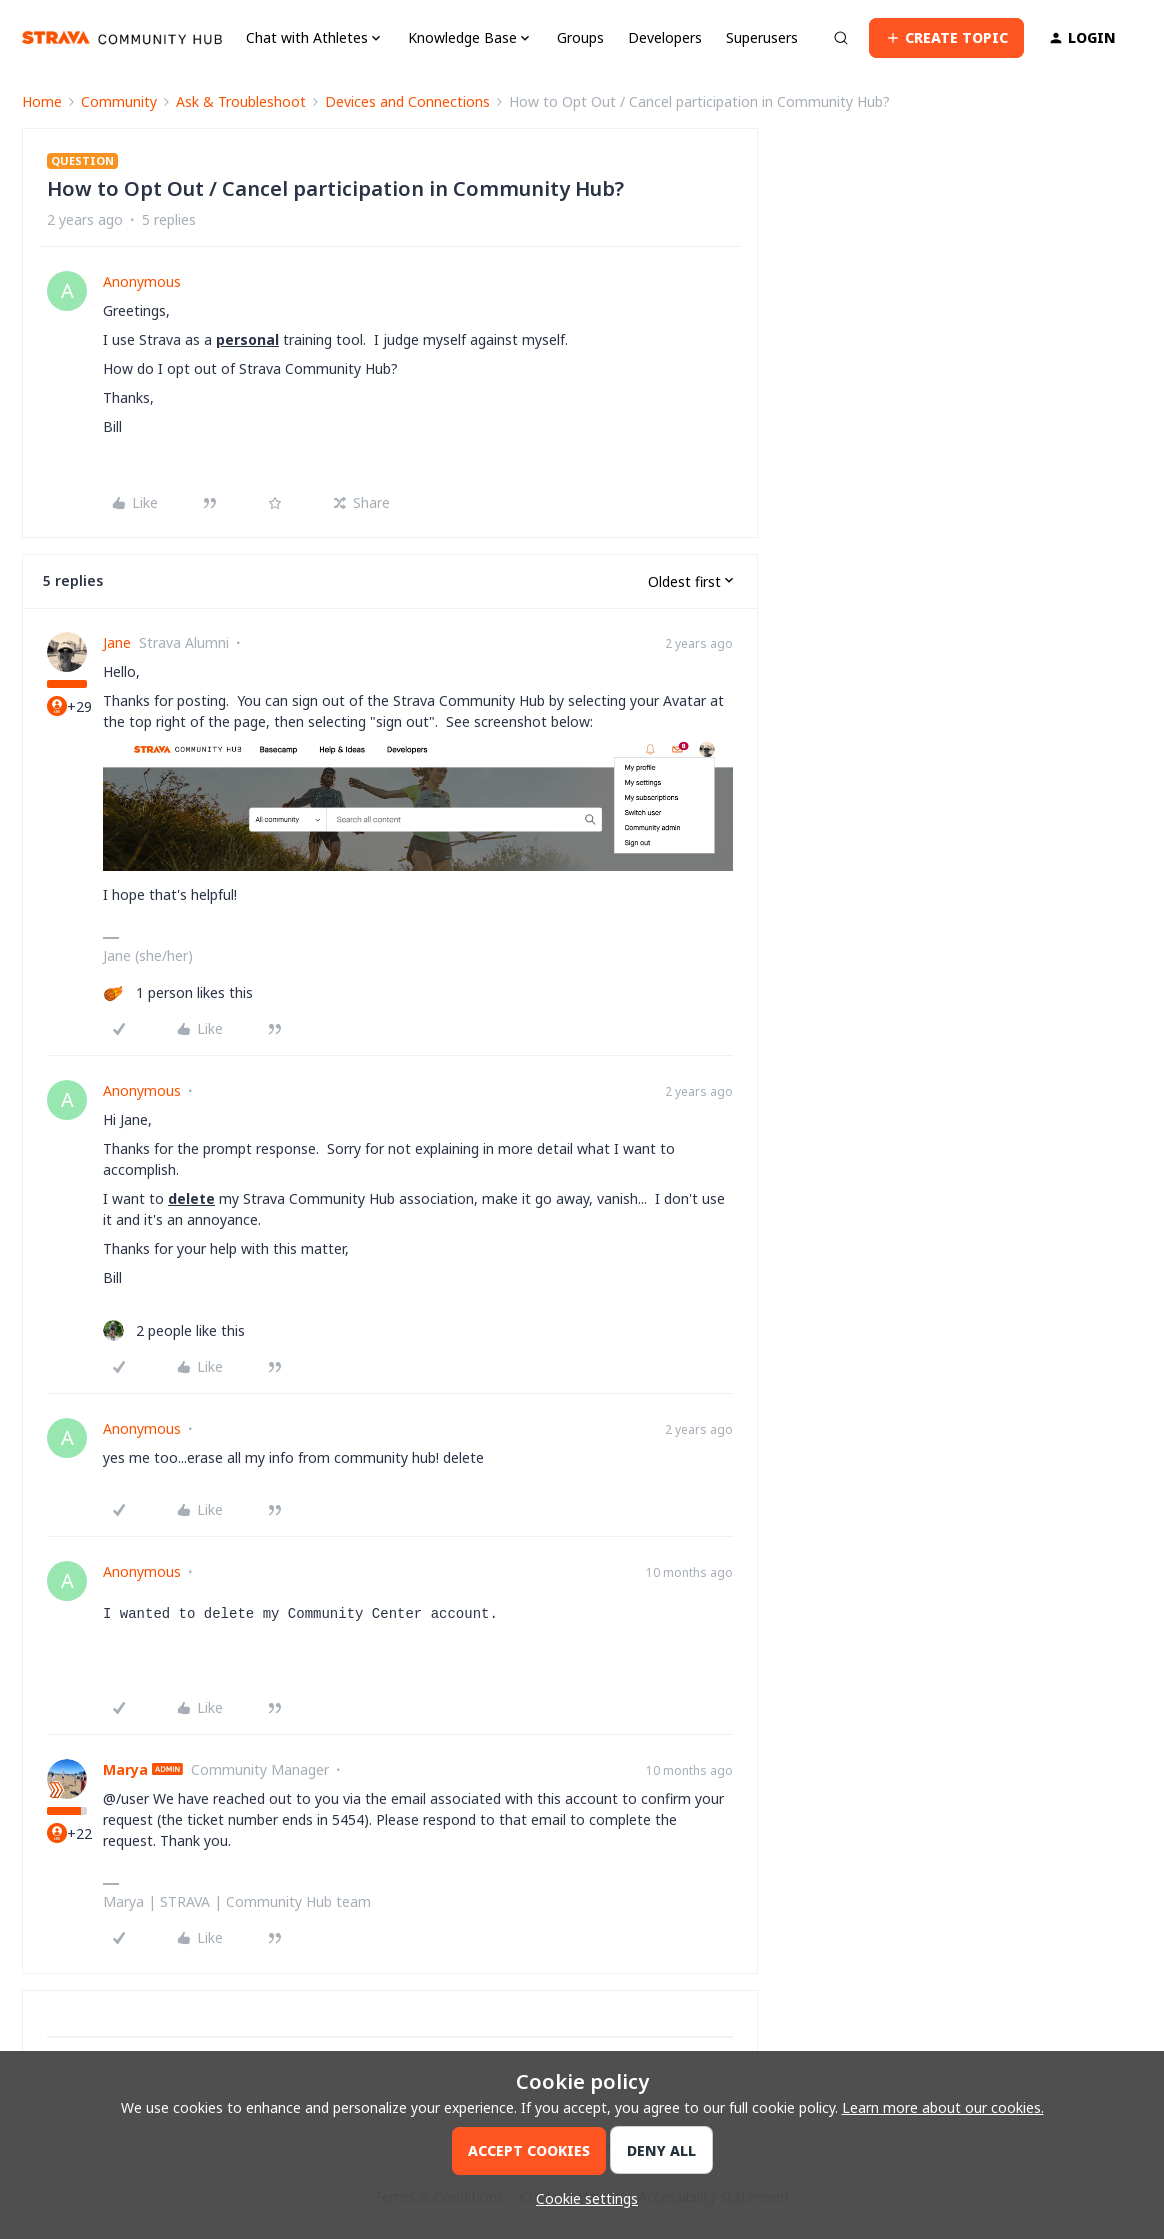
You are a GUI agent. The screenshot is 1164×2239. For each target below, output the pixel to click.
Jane (117, 642)
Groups (580, 37)
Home (42, 101)
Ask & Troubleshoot (241, 101)
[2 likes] (174, 1330)
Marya (125, 1769)
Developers (665, 37)
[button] (946, 38)
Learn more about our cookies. (943, 2107)
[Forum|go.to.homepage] (122, 38)
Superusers (762, 37)
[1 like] (178, 992)
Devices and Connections (407, 101)
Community (119, 101)
